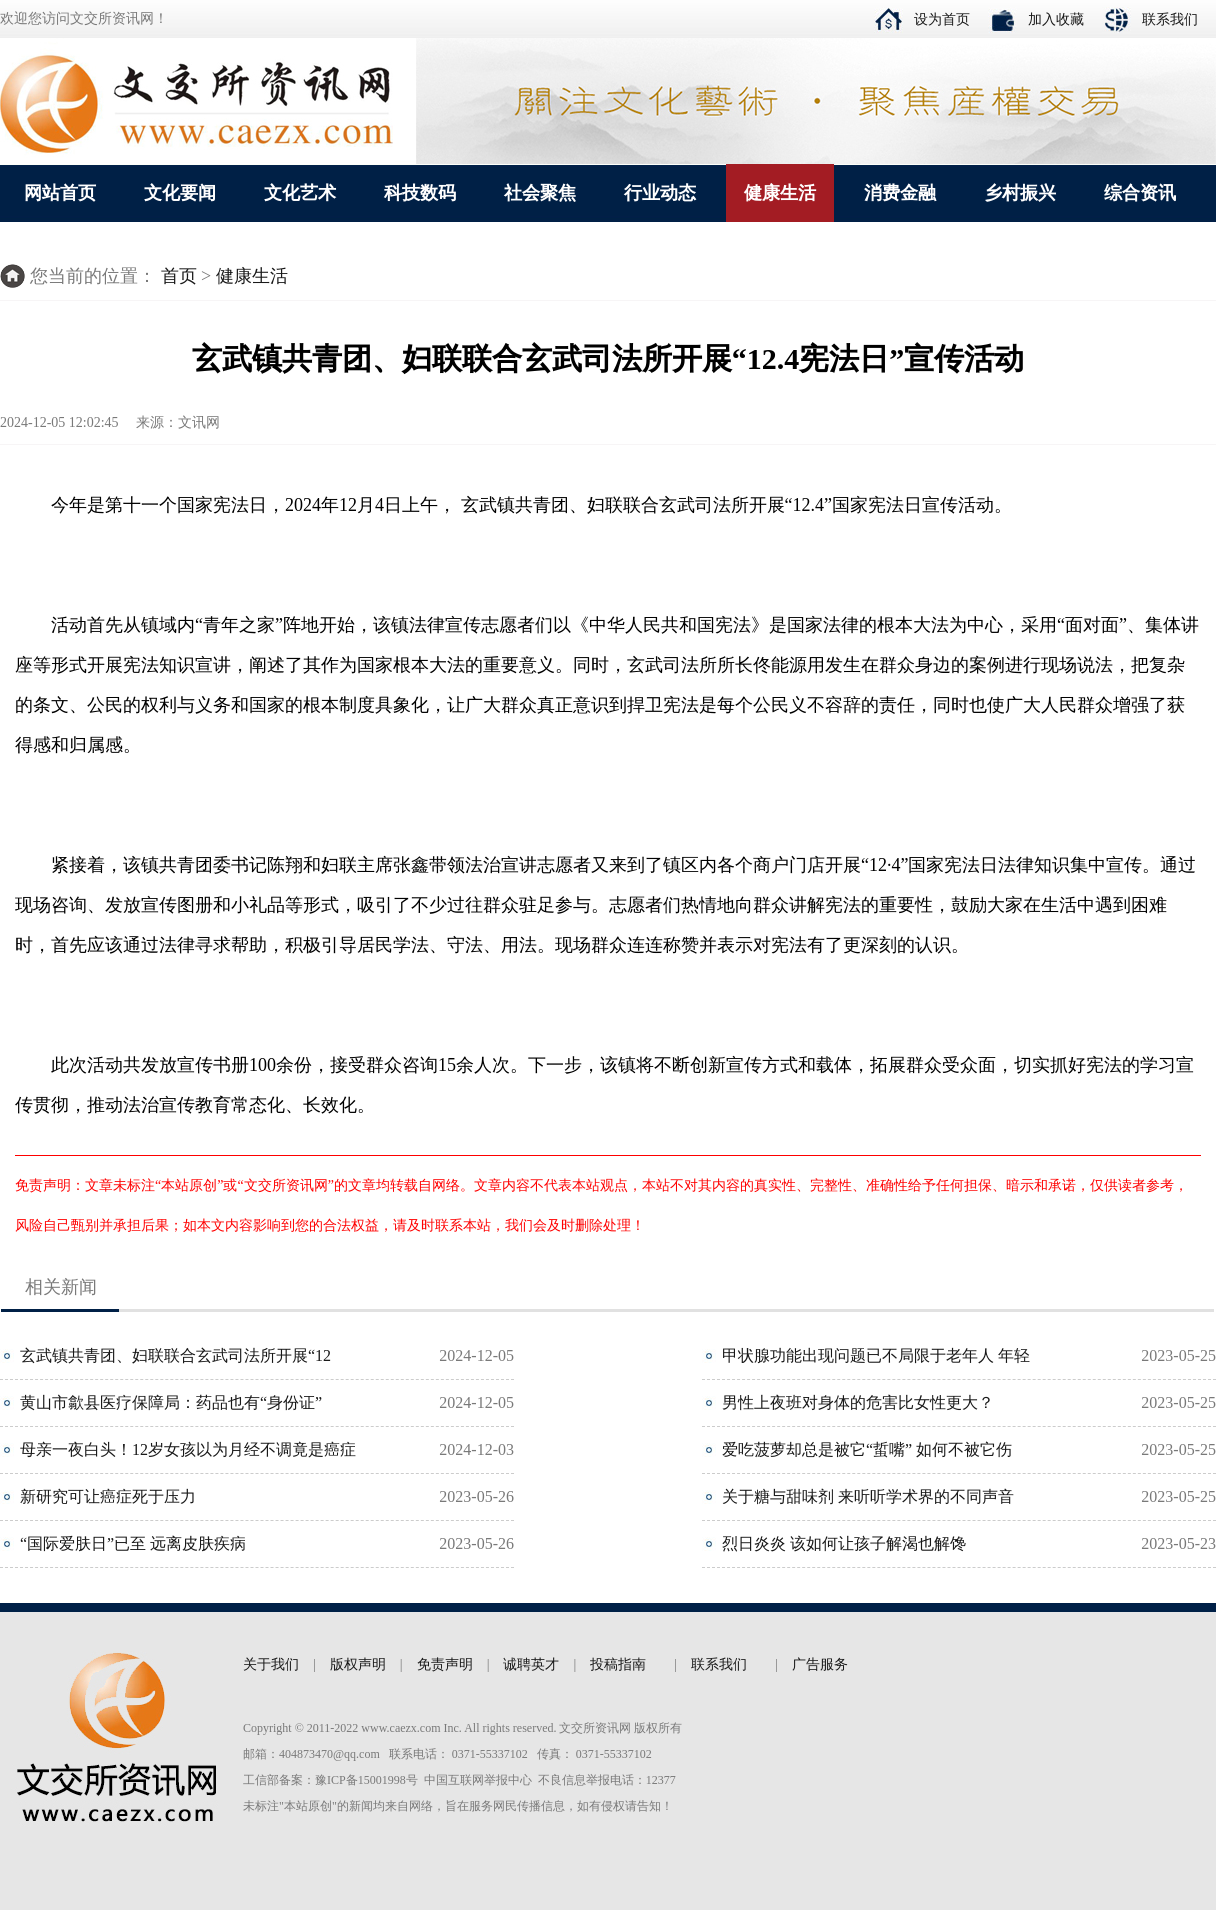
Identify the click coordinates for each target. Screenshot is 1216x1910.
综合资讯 (1140, 193)
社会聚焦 (540, 193)
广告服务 (820, 1664)
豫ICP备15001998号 (366, 1780)
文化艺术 (300, 193)
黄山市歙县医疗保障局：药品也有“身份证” (171, 1402)
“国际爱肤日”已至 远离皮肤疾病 (133, 1543)
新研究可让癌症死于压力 (108, 1496)
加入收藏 (1056, 19)
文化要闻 (180, 193)
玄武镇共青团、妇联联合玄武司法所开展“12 (175, 1355)
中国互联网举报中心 (478, 1780)
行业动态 (660, 193)
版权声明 (358, 1664)
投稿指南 (618, 1664)
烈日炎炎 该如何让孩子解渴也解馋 (844, 1543)
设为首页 (942, 19)
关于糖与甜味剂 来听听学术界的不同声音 (868, 1496)
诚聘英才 (531, 1664)
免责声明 (445, 1664)
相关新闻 (61, 1287)
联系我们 (1170, 19)
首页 (179, 276)
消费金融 (900, 193)
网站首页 (60, 193)
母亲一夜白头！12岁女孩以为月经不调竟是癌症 (188, 1449)
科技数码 (420, 193)
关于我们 (271, 1664)
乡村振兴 (1020, 193)
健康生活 (780, 193)
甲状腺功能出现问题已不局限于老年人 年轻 (876, 1355)
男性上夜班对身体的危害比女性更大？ (858, 1402)
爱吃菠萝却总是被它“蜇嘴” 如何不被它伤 (867, 1449)
